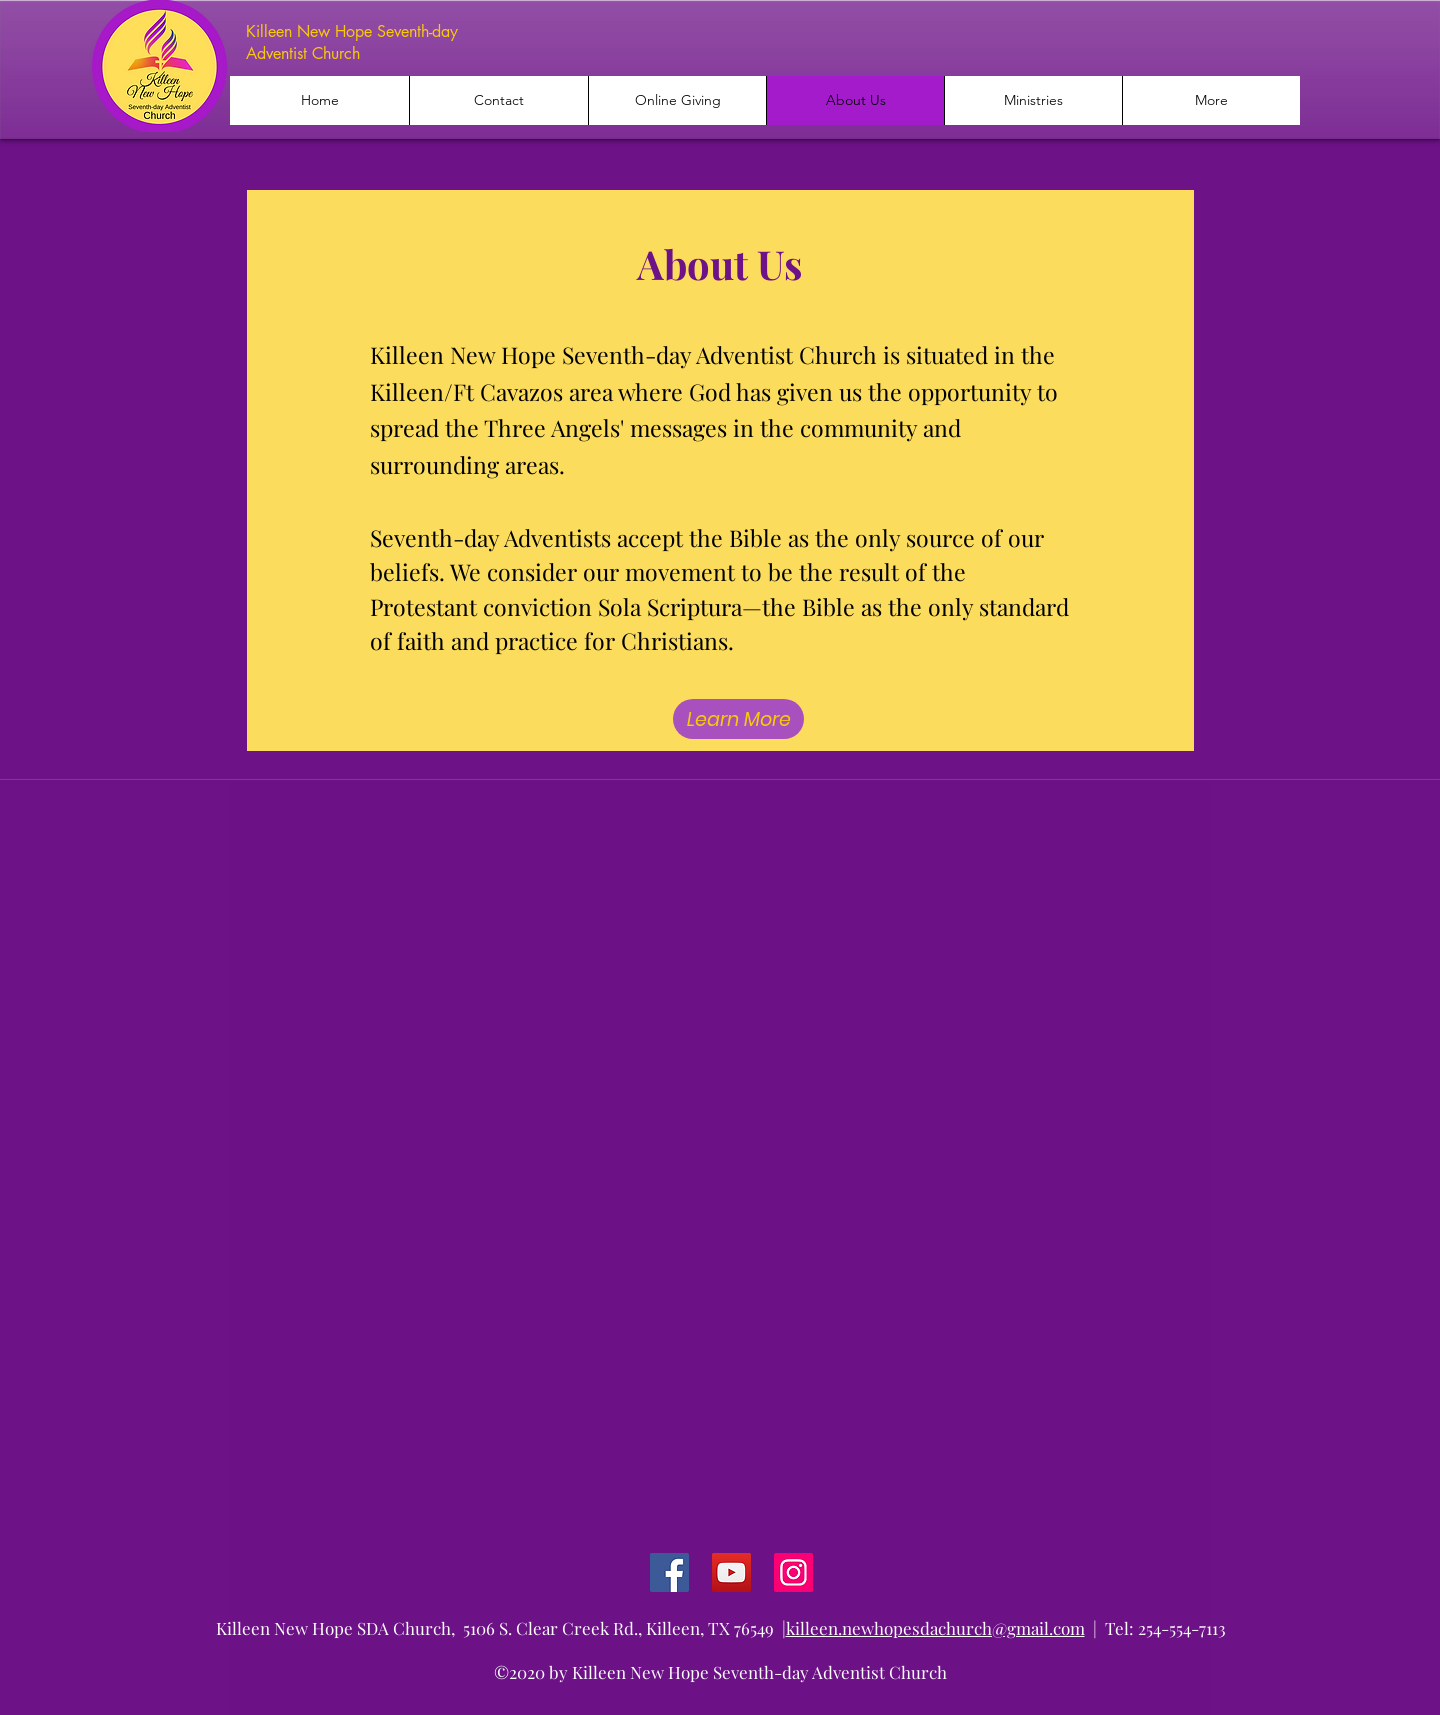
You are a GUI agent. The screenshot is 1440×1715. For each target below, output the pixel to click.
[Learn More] (738, 719)
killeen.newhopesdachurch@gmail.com (935, 1628)
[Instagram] (793, 1572)
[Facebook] (669, 1572)
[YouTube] (731, 1572)
